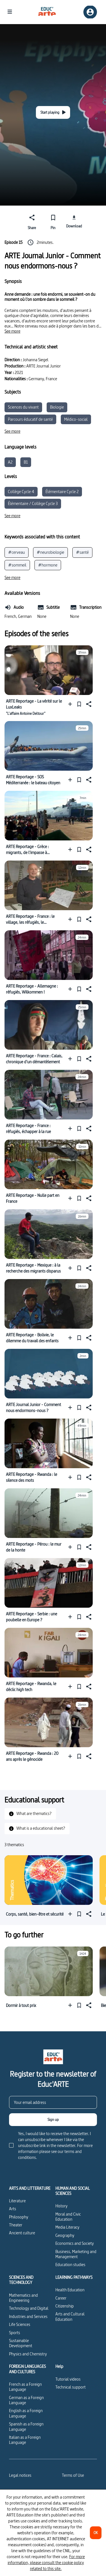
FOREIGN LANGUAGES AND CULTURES (27, 2369)
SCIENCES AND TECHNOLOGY (21, 2280)
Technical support (70, 2387)
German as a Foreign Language (26, 2400)
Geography (64, 2235)
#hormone (47, 565)
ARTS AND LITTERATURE (29, 2188)
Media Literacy (67, 2227)
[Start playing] (53, 112)
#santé (82, 552)
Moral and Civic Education (68, 2216)
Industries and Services (28, 2316)
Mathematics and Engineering (23, 2297)
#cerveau (16, 552)
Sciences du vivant (23, 407)
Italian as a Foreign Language (25, 2439)
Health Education (70, 2290)
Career (60, 2298)
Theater (15, 2225)
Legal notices (20, 2475)
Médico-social (76, 419)
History (61, 2206)
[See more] (12, 331)
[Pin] (53, 221)
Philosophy (18, 2217)
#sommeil (17, 565)
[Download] (74, 221)
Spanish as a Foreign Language (26, 2426)
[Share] (32, 221)
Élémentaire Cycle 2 (62, 492)
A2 (10, 462)
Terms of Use (73, 2475)
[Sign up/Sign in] (90, 12)
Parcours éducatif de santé (30, 419)
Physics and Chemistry (28, 2354)
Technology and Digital (28, 2308)
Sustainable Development (20, 2343)
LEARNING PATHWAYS (73, 2277)
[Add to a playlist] (71, 704)
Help (59, 2366)
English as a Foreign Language (26, 2413)
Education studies (70, 2265)
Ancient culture (22, 2233)
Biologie (57, 407)
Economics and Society (74, 2243)
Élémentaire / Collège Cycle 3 (33, 503)
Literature (17, 2201)
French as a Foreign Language (25, 2386)
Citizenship (64, 2306)
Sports (14, 2333)
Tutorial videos (68, 2379)
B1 (26, 462)
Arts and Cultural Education (70, 2316)
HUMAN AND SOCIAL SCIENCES (72, 2191)
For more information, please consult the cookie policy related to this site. (46, 2562)
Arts (12, 2209)
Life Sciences (19, 2324)
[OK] (95, 2532)
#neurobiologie (50, 552)
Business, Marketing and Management (75, 2254)
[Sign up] (53, 2119)
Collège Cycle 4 (21, 492)
